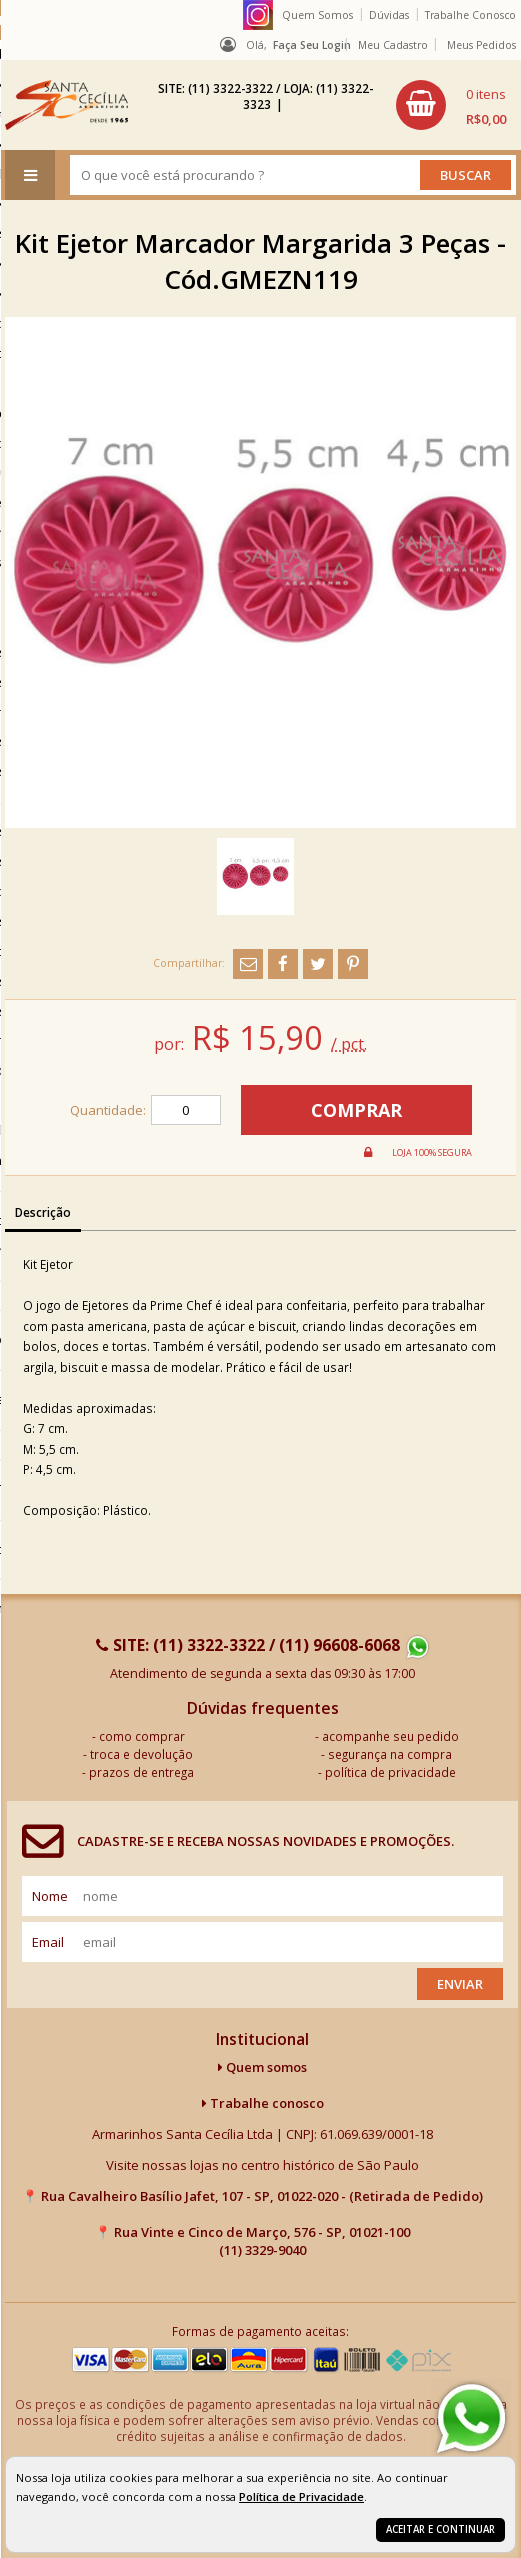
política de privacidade (390, 1772)
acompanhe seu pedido (390, 1736)
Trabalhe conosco (263, 2103)
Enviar (460, 1984)
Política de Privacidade (301, 2496)
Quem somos (262, 2067)
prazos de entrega (141, 1772)
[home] (66, 105)
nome (50, 1896)
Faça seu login (312, 45)
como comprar (142, 1736)
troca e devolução (141, 1754)
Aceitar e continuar (440, 2529)
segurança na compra (390, 1754)
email (48, 1942)
